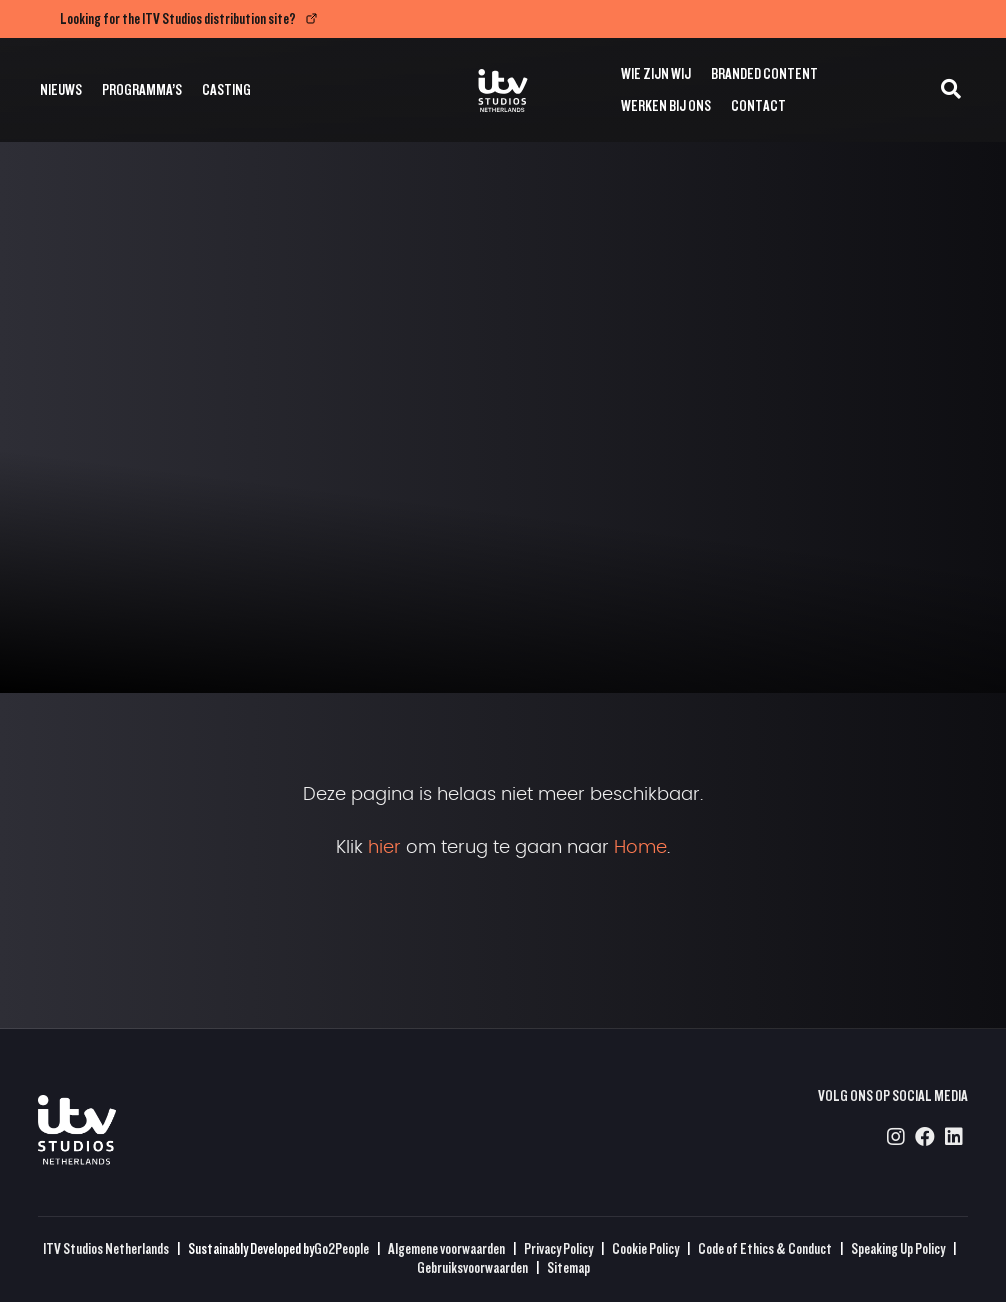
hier (384, 848)
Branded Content (764, 73)
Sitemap (568, 1267)
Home (640, 848)
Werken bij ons (666, 105)
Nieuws (61, 89)
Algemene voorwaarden (446, 1248)
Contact (758, 105)
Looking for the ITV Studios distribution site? (178, 18)
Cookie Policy (645, 1248)
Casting (226, 89)
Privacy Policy (558, 1248)
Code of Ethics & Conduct (765, 1248)
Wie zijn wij (656, 73)
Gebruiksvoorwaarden (472, 1267)
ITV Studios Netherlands (106, 1248)
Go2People (341, 1248)
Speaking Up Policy (898, 1248)
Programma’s (142, 89)
